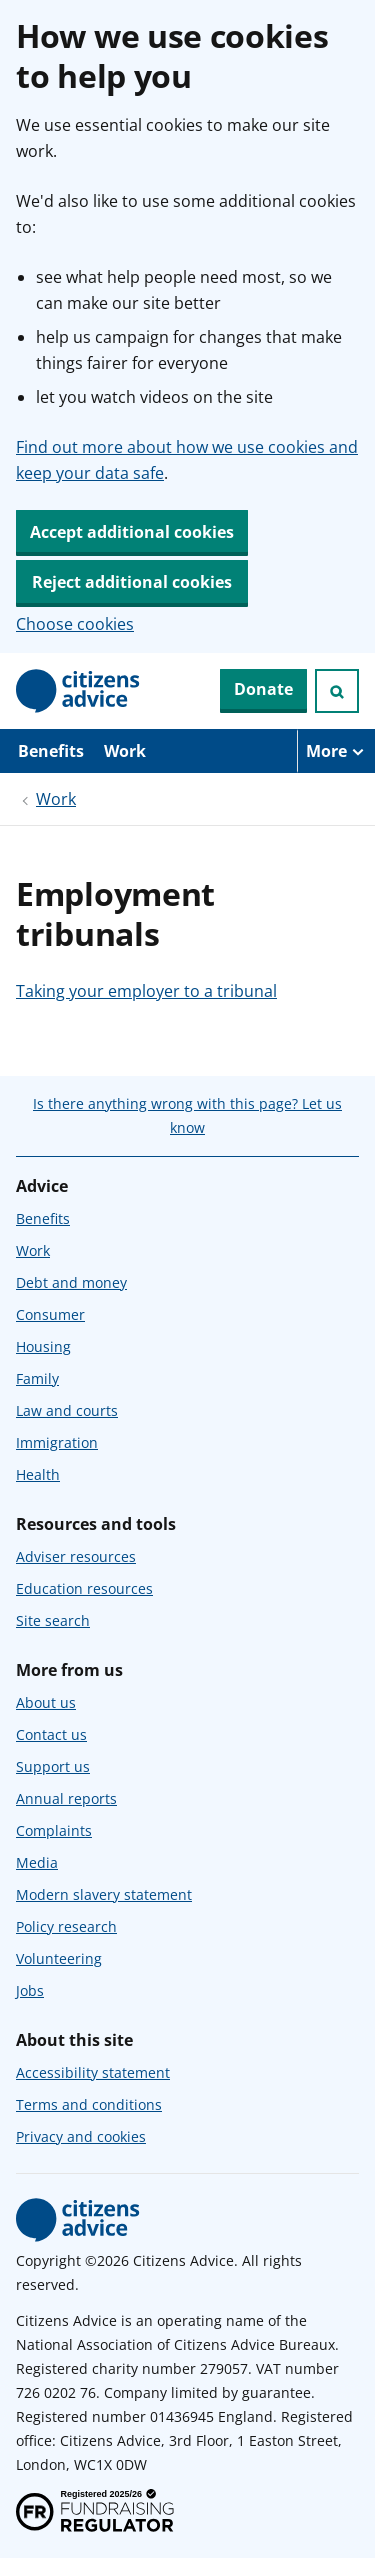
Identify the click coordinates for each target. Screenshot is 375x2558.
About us (46, 1702)
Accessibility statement (93, 2072)
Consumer (50, 1314)
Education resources (84, 1588)
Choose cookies (75, 624)
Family (37, 1378)
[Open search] (337, 691)
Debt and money (71, 1282)
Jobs (30, 1990)
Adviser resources (76, 1556)
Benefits (51, 751)
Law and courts (67, 1410)
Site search (53, 1620)
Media (37, 1862)
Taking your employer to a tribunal (146, 991)
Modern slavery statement (104, 1894)
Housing (43, 1346)
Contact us (51, 1734)
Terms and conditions (89, 2104)
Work (125, 751)
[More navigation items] (336, 751)
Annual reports (66, 1798)
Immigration (57, 1442)
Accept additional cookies (132, 532)
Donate (263, 689)
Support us (53, 1766)
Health (38, 1474)
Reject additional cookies (132, 582)
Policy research (66, 1926)
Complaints (54, 1830)
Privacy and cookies (81, 2136)
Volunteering (59, 1958)
